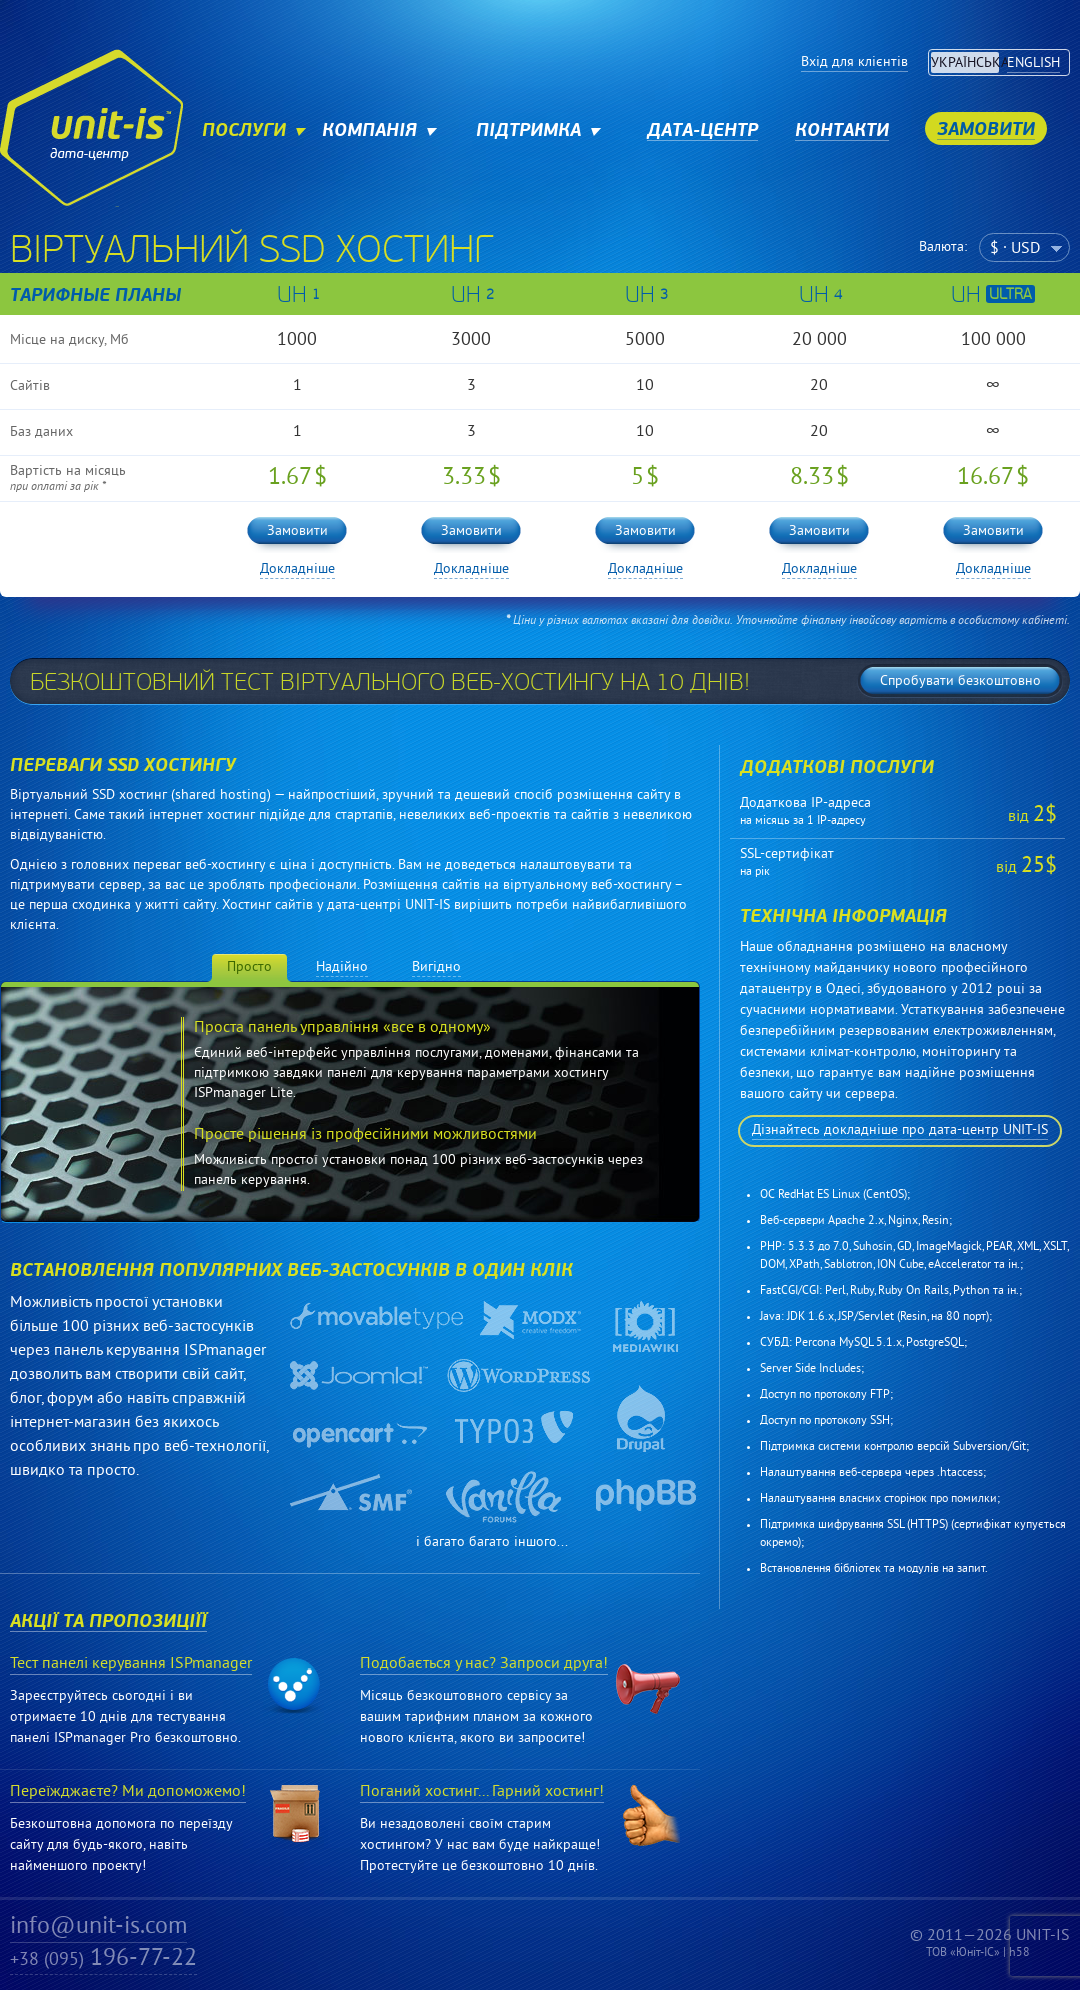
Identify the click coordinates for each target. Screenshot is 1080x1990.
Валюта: (943, 248)
